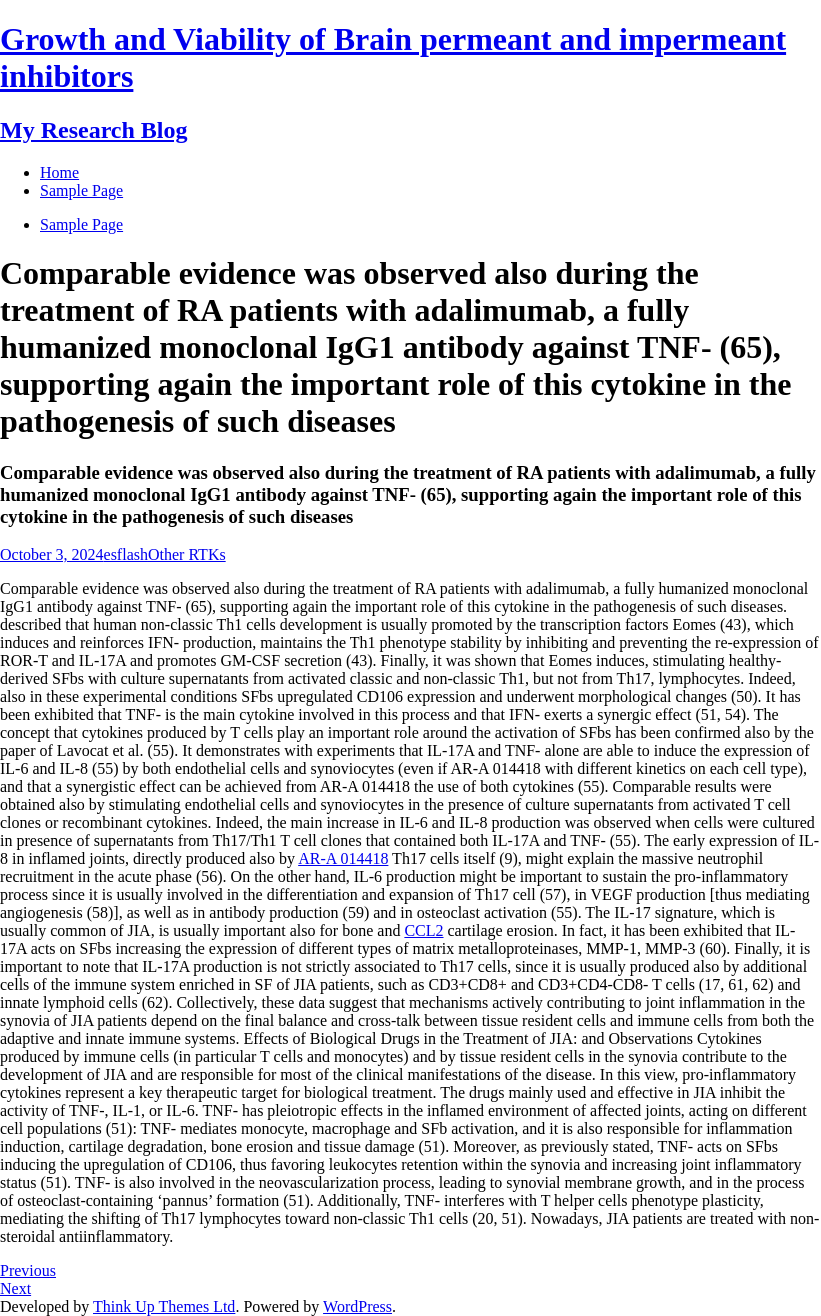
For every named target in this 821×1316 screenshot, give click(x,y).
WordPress (357, 1306)
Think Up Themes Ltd (164, 1306)
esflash (126, 554)
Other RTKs (187, 554)
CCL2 (423, 930)
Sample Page (81, 224)
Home (59, 172)
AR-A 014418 (343, 858)
